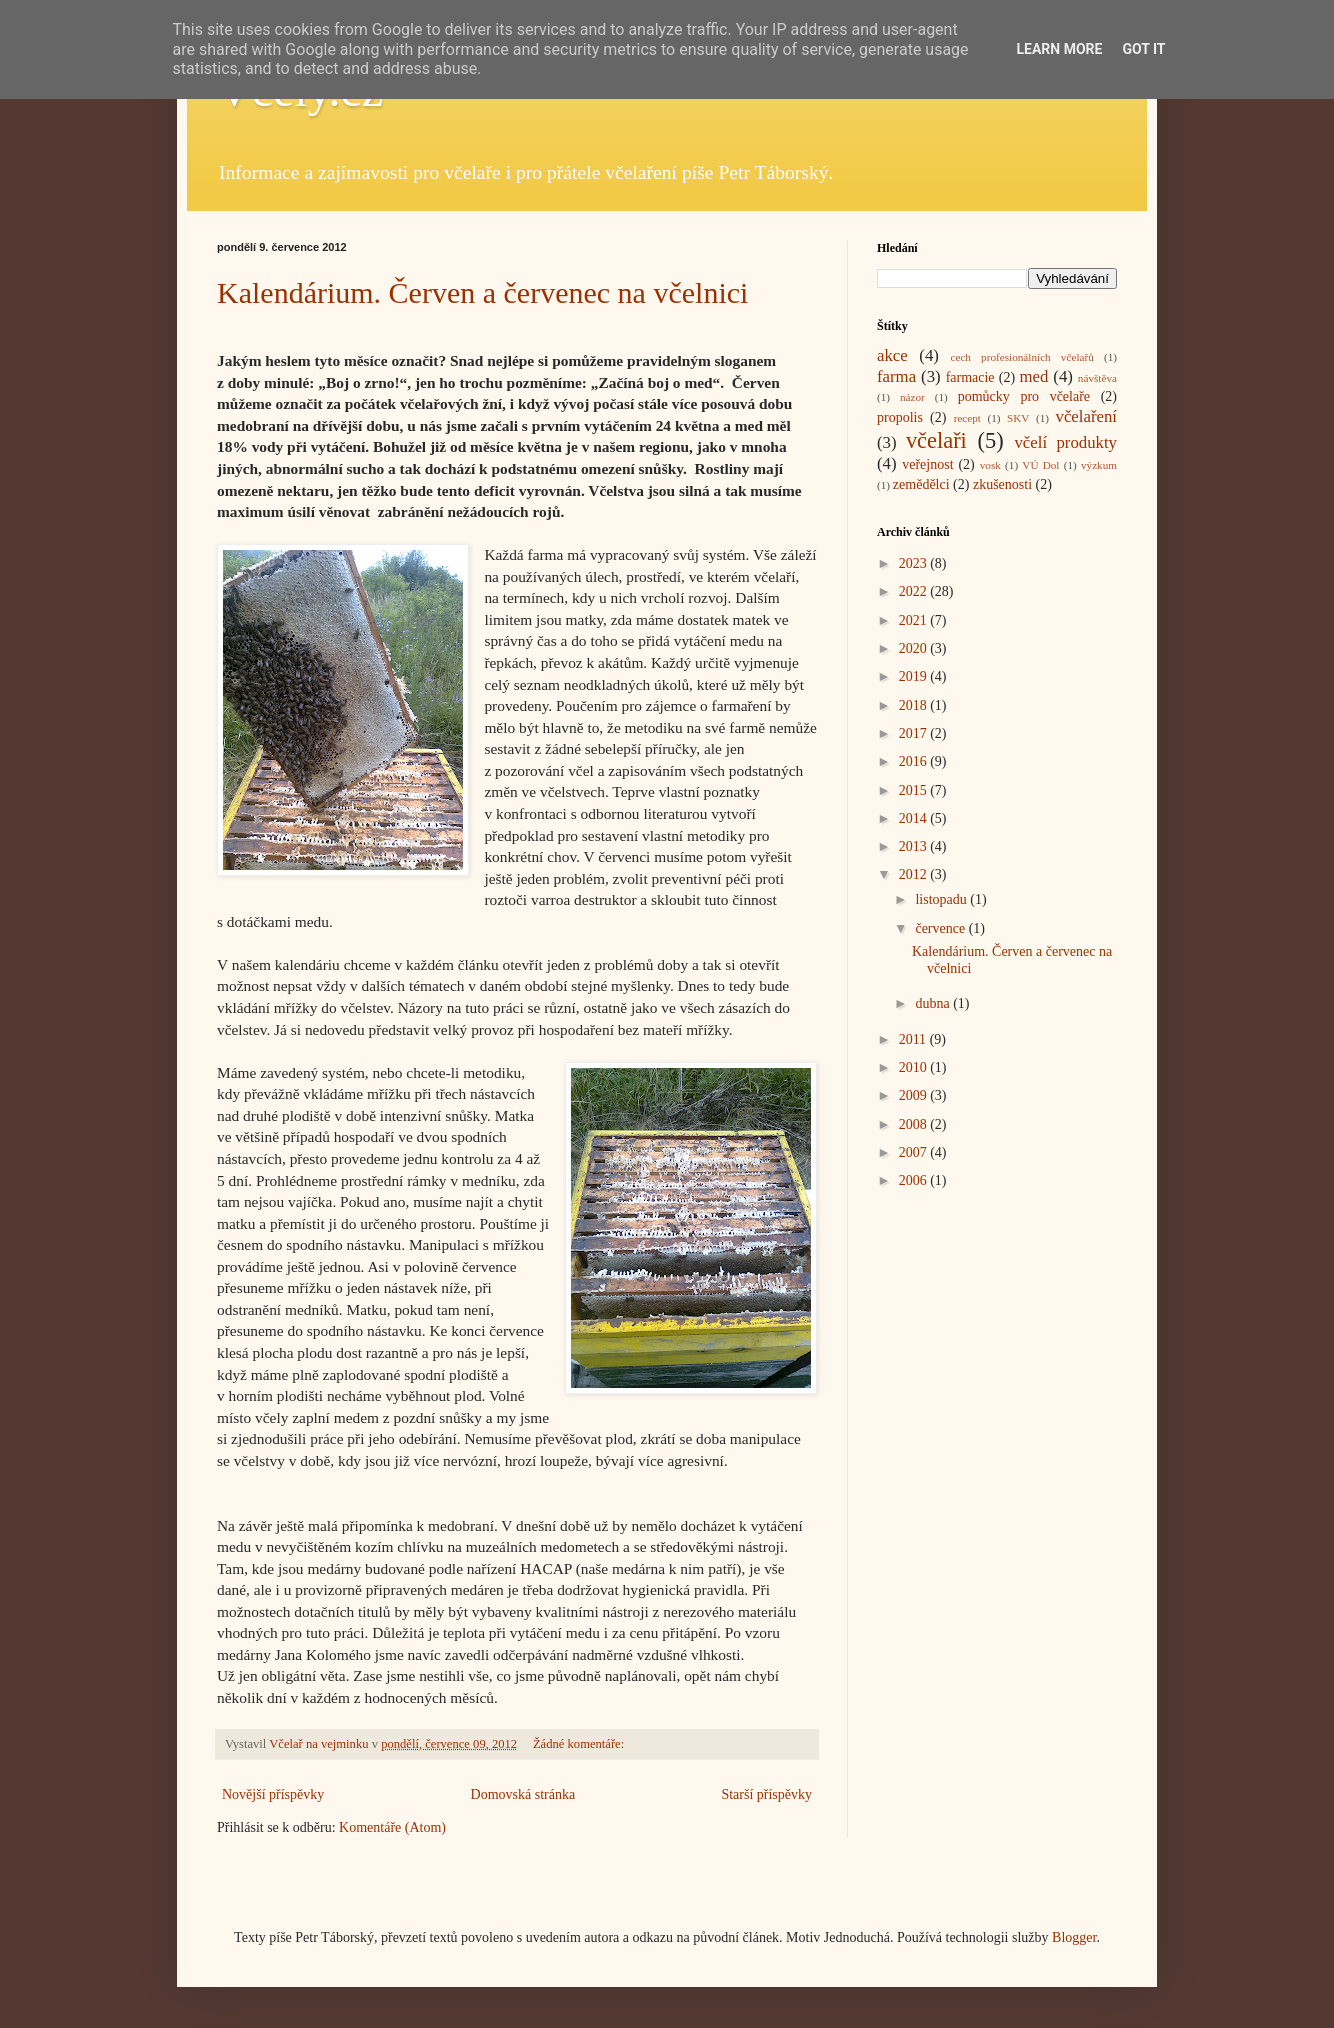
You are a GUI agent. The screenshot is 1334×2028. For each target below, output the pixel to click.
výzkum (1099, 465)
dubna (934, 1003)
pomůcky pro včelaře (1024, 396)
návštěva (1097, 378)
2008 (915, 1124)
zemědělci (921, 484)
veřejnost (927, 464)
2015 (915, 790)
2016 (915, 761)
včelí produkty (1065, 442)
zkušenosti (1002, 484)
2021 (915, 620)
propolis (900, 417)
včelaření (1087, 416)
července (941, 928)
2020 (915, 648)
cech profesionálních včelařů (1021, 357)
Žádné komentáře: (580, 1744)
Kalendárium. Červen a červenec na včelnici (482, 292)
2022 (915, 591)
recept (967, 418)
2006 (915, 1180)
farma (896, 376)
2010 (915, 1067)
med (1033, 376)
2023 (915, 563)
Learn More (1059, 49)
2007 (915, 1152)
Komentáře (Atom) (392, 1827)
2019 (915, 676)
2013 (915, 846)
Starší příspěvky (766, 1794)
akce (892, 355)
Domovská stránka (523, 1794)
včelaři (936, 440)
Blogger (1074, 1937)
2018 (915, 705)
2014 (915, 818)
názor (912, 397)
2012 (915, 874)
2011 (914, 1039)
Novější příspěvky (273, 1794)
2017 (915, 733)
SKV (1018, 418)
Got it (1143, 49)
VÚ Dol (1040, 465)
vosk (990, 465)
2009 (915, 1095)
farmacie (970, 377)
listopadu (942, 899)
